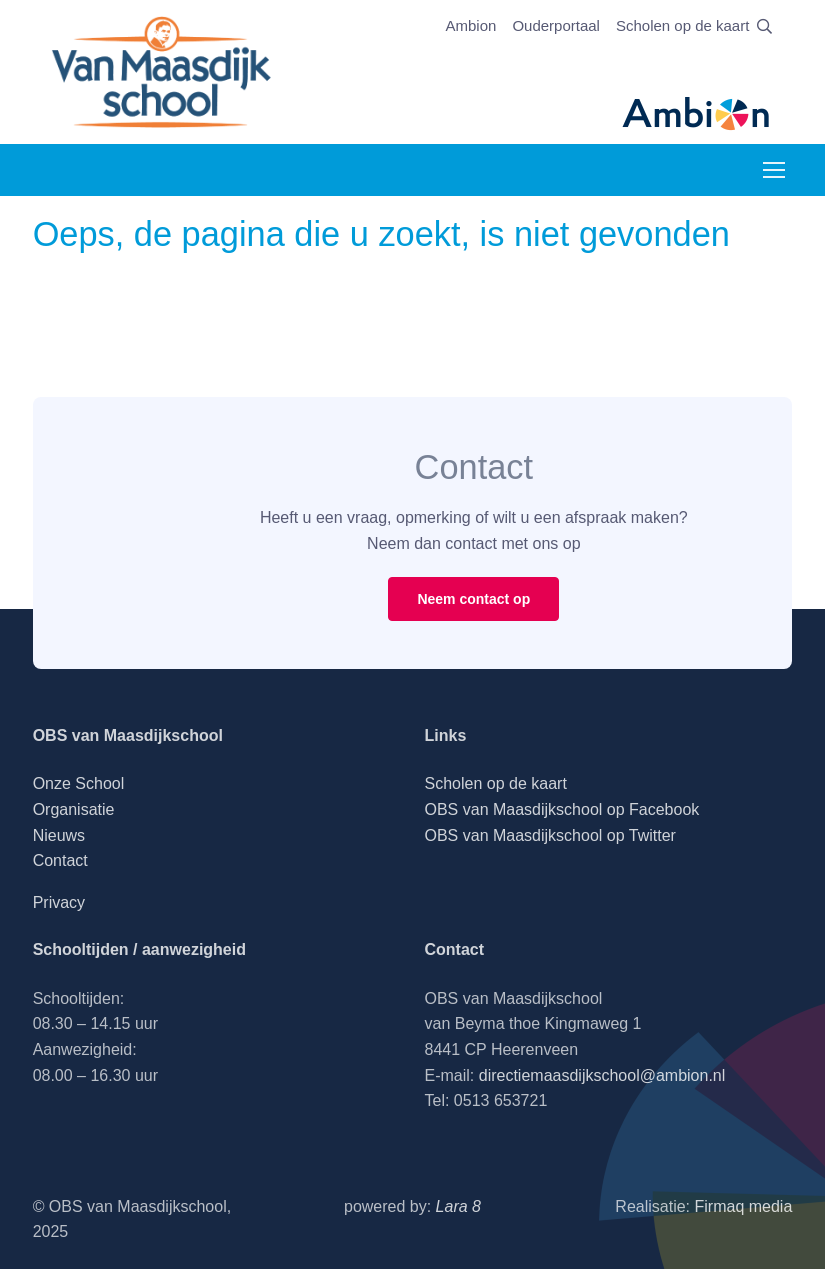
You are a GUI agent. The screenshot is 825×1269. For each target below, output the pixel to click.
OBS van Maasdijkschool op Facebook (562, 809)
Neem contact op (473, 599)
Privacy (59, 902)
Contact (60, 860)
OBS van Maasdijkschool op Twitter (550, 835)
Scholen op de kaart (682, 25)
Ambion (471, 25)
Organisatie (74, 809)
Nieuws (59, 835)
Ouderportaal (556, 25)
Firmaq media (744, 1206)
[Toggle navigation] (773, 170)
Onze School (79, 783)
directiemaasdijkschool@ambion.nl (602, 1075)
